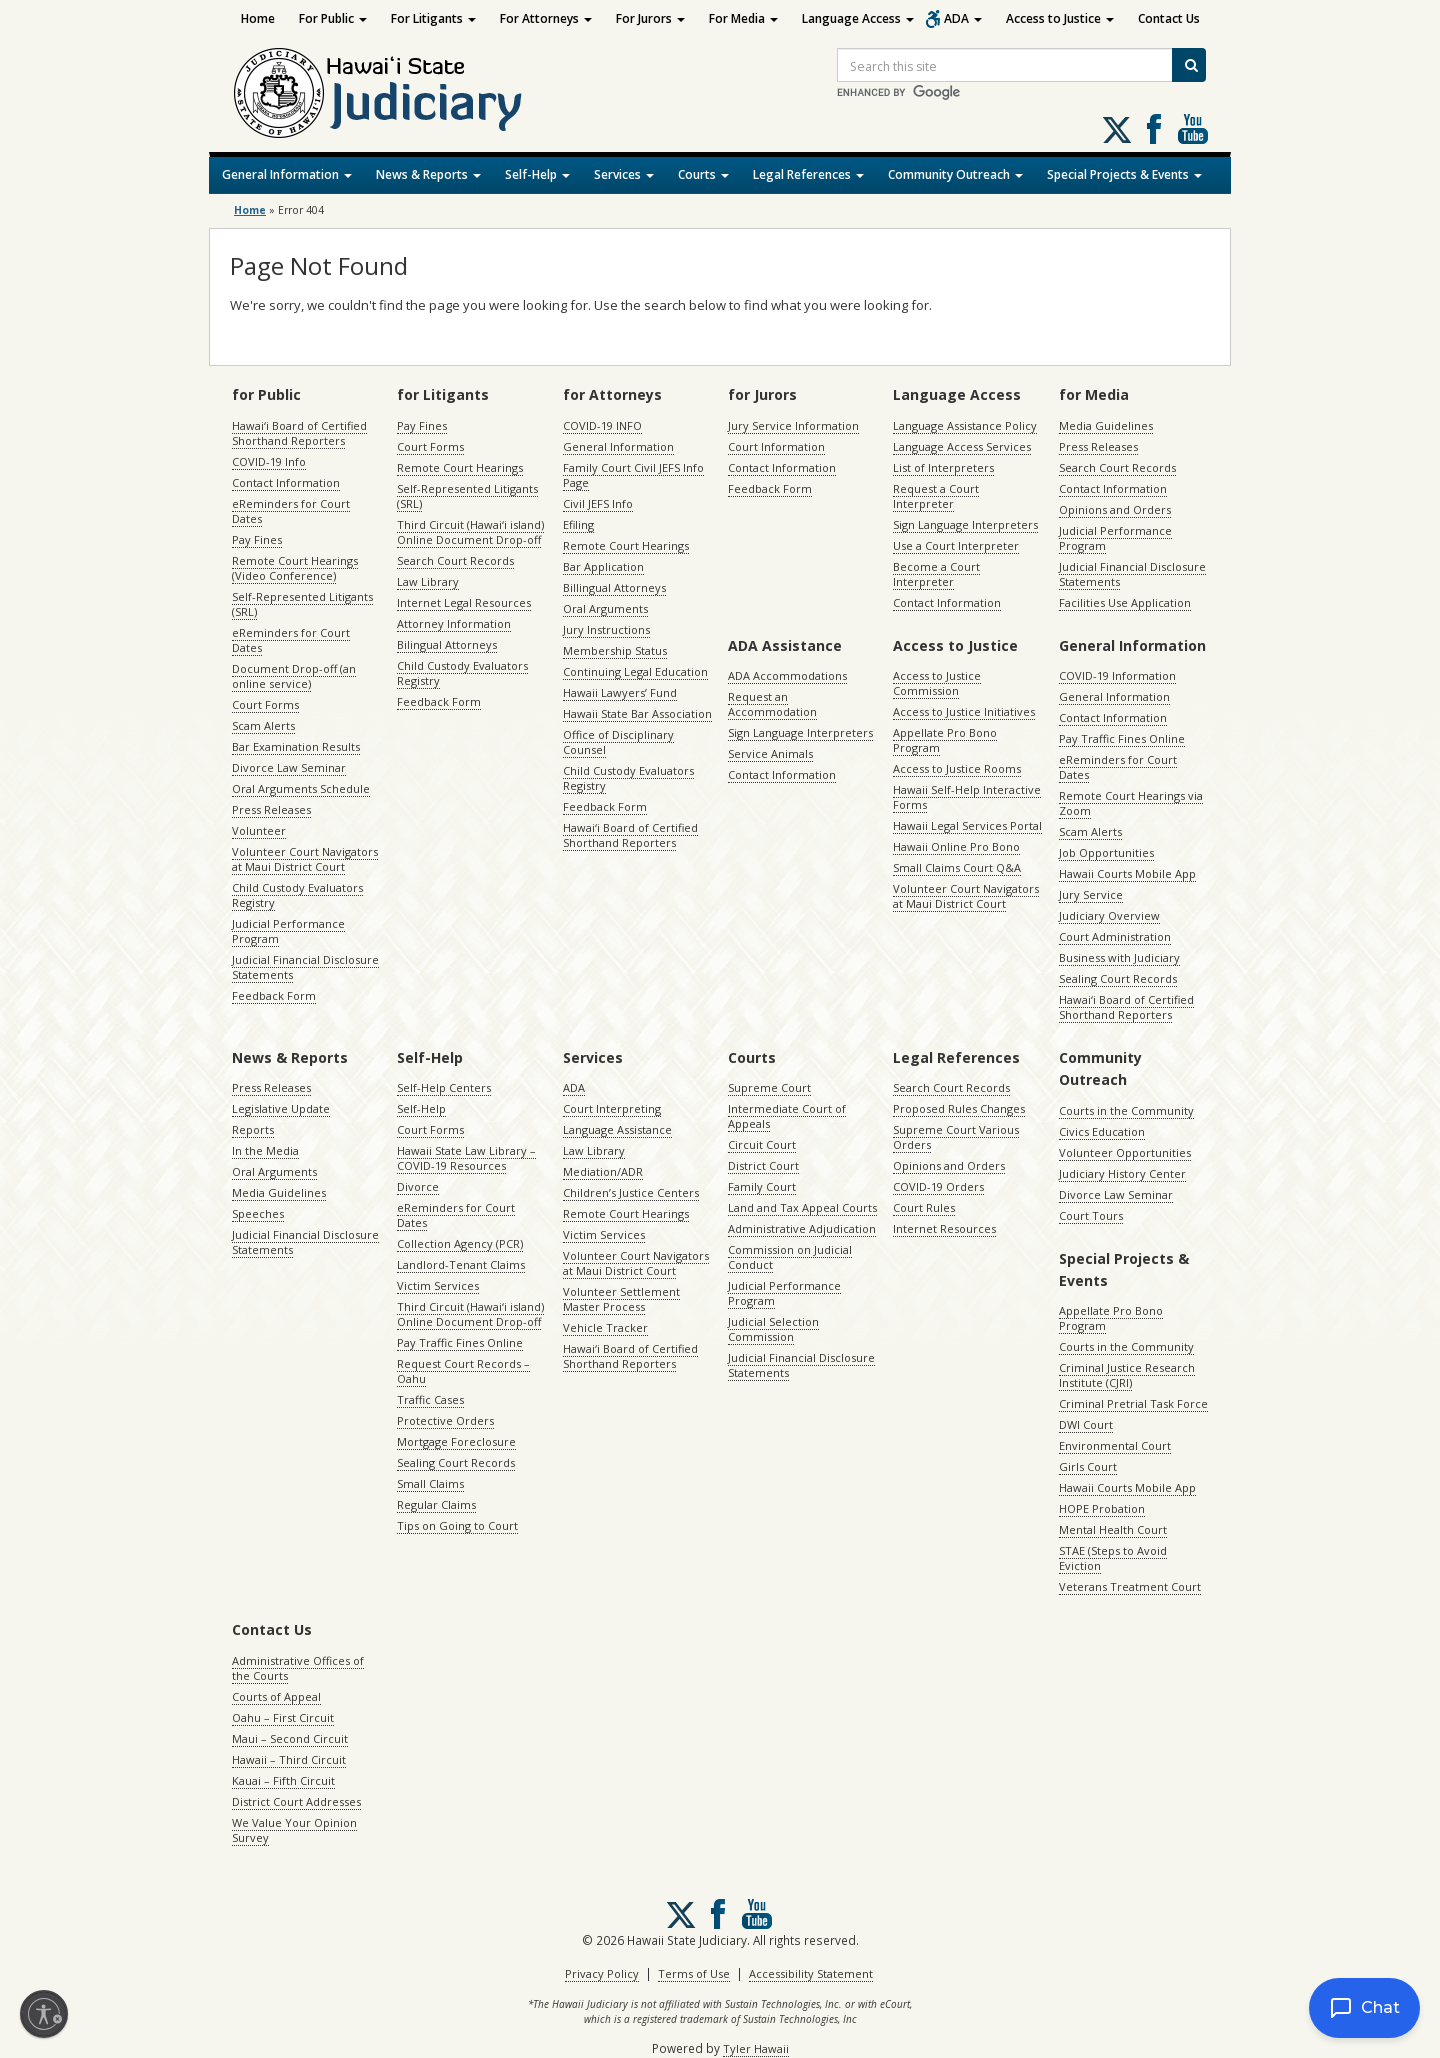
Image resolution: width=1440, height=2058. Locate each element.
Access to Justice (1060, 18)
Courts (703, 174)
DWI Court (1086, 1424)
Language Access (858, 18)
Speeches (258, 1213)
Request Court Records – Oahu (463, 1371)
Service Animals (770, 753)
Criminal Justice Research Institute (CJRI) (1127, 1375)
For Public (333, 18)
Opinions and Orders (1115, 509)
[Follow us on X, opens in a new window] (1117, 130)
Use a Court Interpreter (956, 545)
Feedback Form (274, 995)
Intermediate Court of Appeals (787, 1116)
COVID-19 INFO (602, 425)
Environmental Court (1115, 1445)
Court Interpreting (612, 1108)
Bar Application (603, 566)
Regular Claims (436, 1504)
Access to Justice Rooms (957, 768)
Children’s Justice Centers (631, 1192)
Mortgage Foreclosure (456, 1441)
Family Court (762, 1186)
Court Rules (924, 1207)
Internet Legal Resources (464, 602)
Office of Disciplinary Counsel (618, 742)
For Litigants (433, 18)
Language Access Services (962, 446)
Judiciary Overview (1109, 915)
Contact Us (1169, 18)
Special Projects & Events (1124, 174)
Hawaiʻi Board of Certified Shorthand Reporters (299, 433)
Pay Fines (257, 539)
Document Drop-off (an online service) (294, 676)
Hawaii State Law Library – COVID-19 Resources (466, 1158)
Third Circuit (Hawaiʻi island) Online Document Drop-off (470, 532)
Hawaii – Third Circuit (289, 1759)
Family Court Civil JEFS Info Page (633, 475)
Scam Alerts (263, 725)
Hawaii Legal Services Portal (967, 825)
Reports (253, 1129)
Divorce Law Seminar (289, 767)
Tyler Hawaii (756, 2048)
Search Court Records (455, 560)
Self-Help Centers (444, 1087)
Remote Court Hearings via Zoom (1131, 803)
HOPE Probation (1102, 1508)
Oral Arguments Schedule (301, 788)
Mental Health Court (1113, 1529)
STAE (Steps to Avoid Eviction (1113, 1558)
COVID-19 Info (269, 461)
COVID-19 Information (1117, 675)
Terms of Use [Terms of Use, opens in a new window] (694, 1973)
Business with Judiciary (1119, 957)
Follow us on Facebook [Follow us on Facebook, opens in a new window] (1154, 129)
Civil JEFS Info (598, 503)
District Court (763, 1165)
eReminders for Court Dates (291, 511)
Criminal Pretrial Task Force (1133, 1403)
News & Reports (428, 174)
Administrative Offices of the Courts (298, 1668)
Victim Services (438, 1285)
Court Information (776, 446)
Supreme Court (769, 1087)
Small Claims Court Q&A (957, 867)
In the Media (265, 1150)
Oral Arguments (605, 608)
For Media (743, 18)
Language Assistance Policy (965, 425)
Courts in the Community (1126, 1110)
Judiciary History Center (1122, 1173)
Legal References (808, 174)
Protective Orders (445, 1420)
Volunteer (259, 830)
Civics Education (1102, 1131)
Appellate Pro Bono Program (945, 740)
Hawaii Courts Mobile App (1127, 873)
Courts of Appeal (276, 1696)
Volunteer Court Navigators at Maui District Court (305, 859)
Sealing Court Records (1118, 978)
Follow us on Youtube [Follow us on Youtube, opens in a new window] (1193, 129)
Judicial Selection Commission (773, 1329)
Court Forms (265, 704)
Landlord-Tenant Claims (461, 1264)
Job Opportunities (1106, 852)
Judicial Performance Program (288, 931)
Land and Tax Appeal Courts (802, 1207)
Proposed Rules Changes (959, 1108)
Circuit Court (762, 1144)
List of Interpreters (943, 467)
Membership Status (615, 650)
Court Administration (1115, 936)
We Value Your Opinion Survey (294, 1830)
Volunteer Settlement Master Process (621, 1299)
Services (624, 174)
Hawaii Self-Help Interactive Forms (967, 797)
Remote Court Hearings (460, 467)
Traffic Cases (430, 1399)
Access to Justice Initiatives (964, 711)
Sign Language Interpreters (965, 524)
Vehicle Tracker (605, 1327)
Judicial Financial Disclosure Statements (305, 967)
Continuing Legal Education (635, 671)
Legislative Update (281, 1108)
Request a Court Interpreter (936, 496)
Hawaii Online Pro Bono (956, 846)
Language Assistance (617, 1129)
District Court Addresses (296, 1801)
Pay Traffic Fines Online (1122, 738)
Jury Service (1091, 894)
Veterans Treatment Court (1130, 1586)
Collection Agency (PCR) (460, 1243)
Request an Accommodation (772, 704)
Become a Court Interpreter (936, 574)
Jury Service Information (793, 425)
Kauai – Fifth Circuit (283, 1780)
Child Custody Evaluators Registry (297, 895)
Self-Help (537, 174)
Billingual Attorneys (614, 587)
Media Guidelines (1106, 425)
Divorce (418, 1186)
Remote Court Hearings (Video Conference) (295, 568)
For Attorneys (546, 18)
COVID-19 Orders (938, 1186)
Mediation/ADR (603, 1171)
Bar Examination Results (296, 746)
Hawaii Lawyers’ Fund (620, 692)
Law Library (428, 581)
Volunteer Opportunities (1125, 1152)
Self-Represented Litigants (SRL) (302, 604)
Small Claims (430, 1483)
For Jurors (650, 18)
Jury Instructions (606, 629)
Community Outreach (955, 174)
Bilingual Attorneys (447, 644)
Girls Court (1088, 1466)
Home (258, 18)
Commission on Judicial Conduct (790, 1257)
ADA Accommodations (787, 675)
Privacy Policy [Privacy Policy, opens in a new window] (602, 1973)
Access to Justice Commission (937, 683)
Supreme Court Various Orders (956, 1137)
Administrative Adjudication (802, 1228)
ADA (963, 18)
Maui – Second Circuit (290, 1738)
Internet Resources (944, 1228)
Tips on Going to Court (457, 1525)
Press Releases (271, 809)
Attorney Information (454, 623)
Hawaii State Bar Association (637, 713)
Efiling (578, 524)
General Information (287, 174)
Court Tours (1091, 1215)
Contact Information (286, 482)
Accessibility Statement (811, 1973)
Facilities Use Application (1125, 602)
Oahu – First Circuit (283, 1717)
